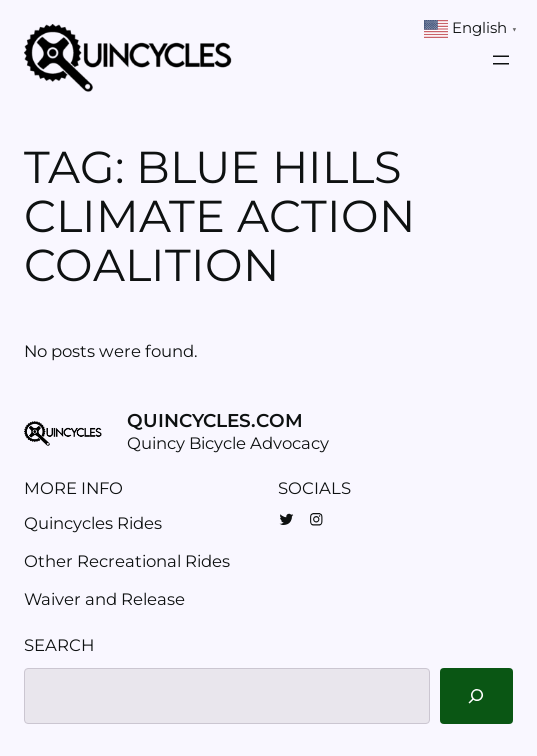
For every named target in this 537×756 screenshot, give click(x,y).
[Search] (476, 696)
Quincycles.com (215, 420)
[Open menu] (501, 60)
